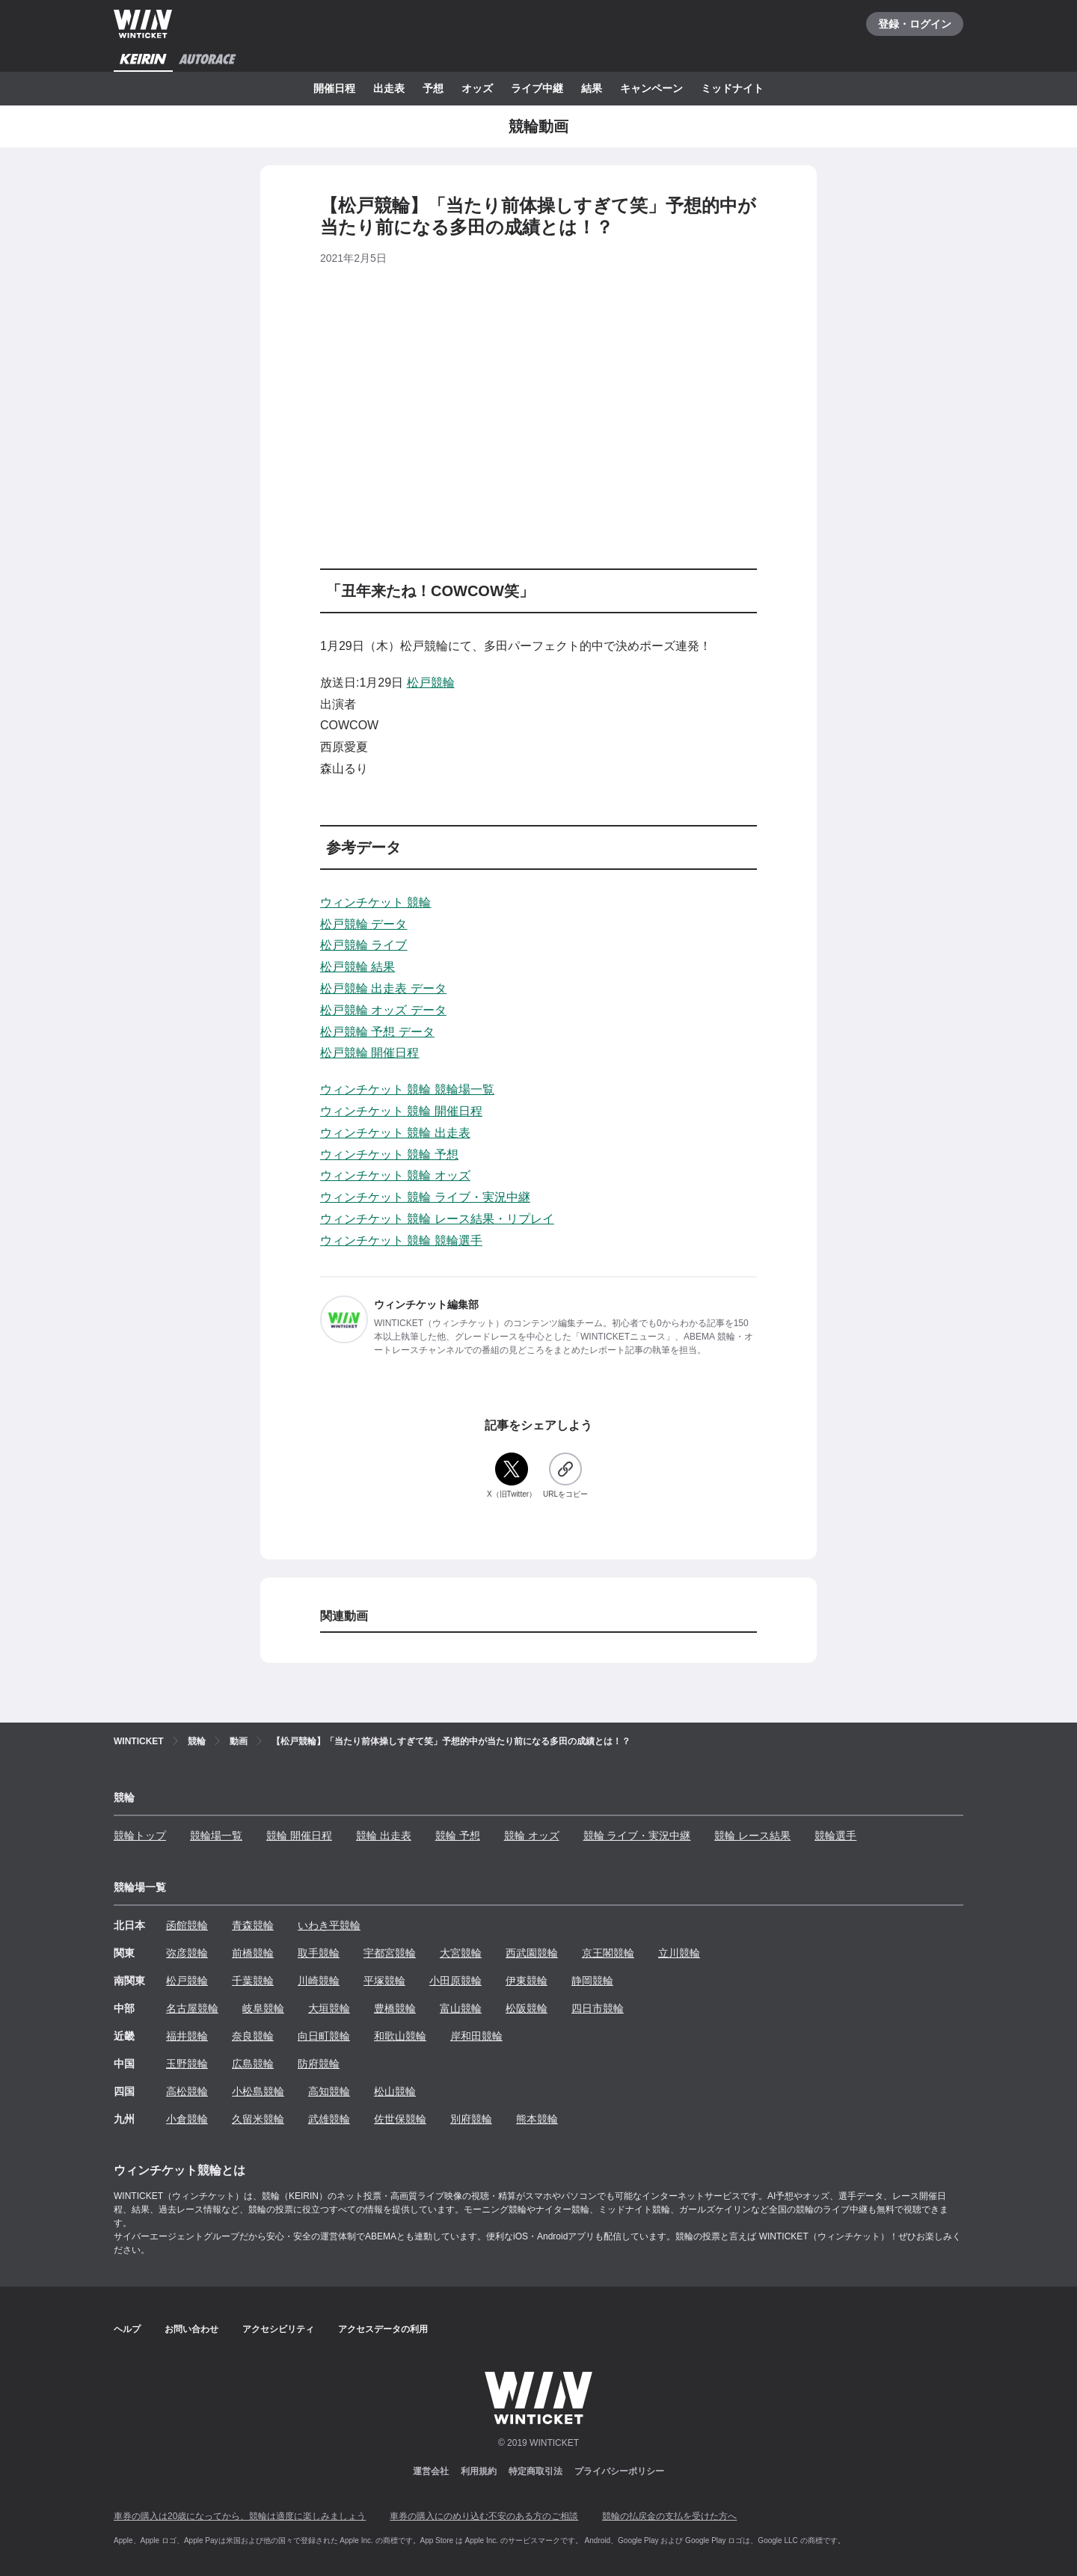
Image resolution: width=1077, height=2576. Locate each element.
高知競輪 (329, 2091)
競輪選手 (835, 1835)
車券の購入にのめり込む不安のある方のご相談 (484, 2516)
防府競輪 (319, 2064)
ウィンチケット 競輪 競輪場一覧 (407, 1089)
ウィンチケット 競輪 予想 (389, 1154)
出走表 (389, 88)
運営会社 (431, 2471)
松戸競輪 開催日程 (369, 1052)
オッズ (477, 88)
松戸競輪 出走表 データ (383, 988)
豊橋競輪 (395, 2008)
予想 (433, 88)
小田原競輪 (455, 1981)
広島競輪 (253, 2064)
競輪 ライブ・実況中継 (637, 1835)
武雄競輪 (329, 2119)
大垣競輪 (329, 2008)
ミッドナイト (732, 88)
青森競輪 (253, 1925)
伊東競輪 (526, 1981)
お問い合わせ (191, 2329)
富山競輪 (461, 2008)
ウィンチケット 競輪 (375, 902)
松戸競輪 (431, 682)
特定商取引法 (535, 2471)
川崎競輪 (319, 1981)
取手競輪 (319, 1953)
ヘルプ (127, 2329)
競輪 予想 (457, 1835)
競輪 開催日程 (299, 1835)
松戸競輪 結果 (357, 966)
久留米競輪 (258, 2119)
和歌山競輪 (400, 2036)
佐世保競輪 (400, 2119)
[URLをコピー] (565, 1476)
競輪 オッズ (531, 1835)
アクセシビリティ (278, 2329)
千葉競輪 (253, 1981)
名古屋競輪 (192, 2008)
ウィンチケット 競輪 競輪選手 (401, 1240)
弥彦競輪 (187, 1953)
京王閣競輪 (608, 1953)
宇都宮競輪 (389, 1953)
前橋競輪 (253, 1953)
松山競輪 (395, 2091)
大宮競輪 (461, 1953)
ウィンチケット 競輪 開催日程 (401, 1111)
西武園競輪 (532, 1953)
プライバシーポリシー (619, 2471)
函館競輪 (187, 1925)
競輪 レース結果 (752, 1835)
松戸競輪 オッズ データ (383, 1010)
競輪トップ (140, 1835)
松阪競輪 (526, 2008)
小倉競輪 (187, 2119)
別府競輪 (471, 2119)
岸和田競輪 (476, 2036)
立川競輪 (679, 1953)
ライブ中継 (537, 88)
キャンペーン (651, 88)
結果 (591, 88)
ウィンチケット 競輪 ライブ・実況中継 (425, 1197)
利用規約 (479, 2471)
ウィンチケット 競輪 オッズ (395, 1175)
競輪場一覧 (216, 1835)
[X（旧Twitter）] (511, 1476)
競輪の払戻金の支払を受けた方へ (669, 2516)
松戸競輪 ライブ (363, 945)
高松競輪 (187, 2091)
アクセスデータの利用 (383, 2329)
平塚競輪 (384, 1981)
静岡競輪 (592, 1981)
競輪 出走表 (383, 1835)
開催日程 (334, 88)
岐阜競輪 (263, 2008)
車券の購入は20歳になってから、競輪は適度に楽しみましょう (240, 2516)
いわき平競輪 (329, 1925)
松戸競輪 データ (363, 924)
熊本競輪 (537, 2119)
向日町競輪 (324, 2036)
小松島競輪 (258, 2091)
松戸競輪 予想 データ (377, 1031)
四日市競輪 (597, 2008)
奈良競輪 (253, 2036)
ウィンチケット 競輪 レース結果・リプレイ (437, 1218)
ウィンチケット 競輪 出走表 (395, 1132)
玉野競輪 (187, 2064)
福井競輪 (187, 2036)
